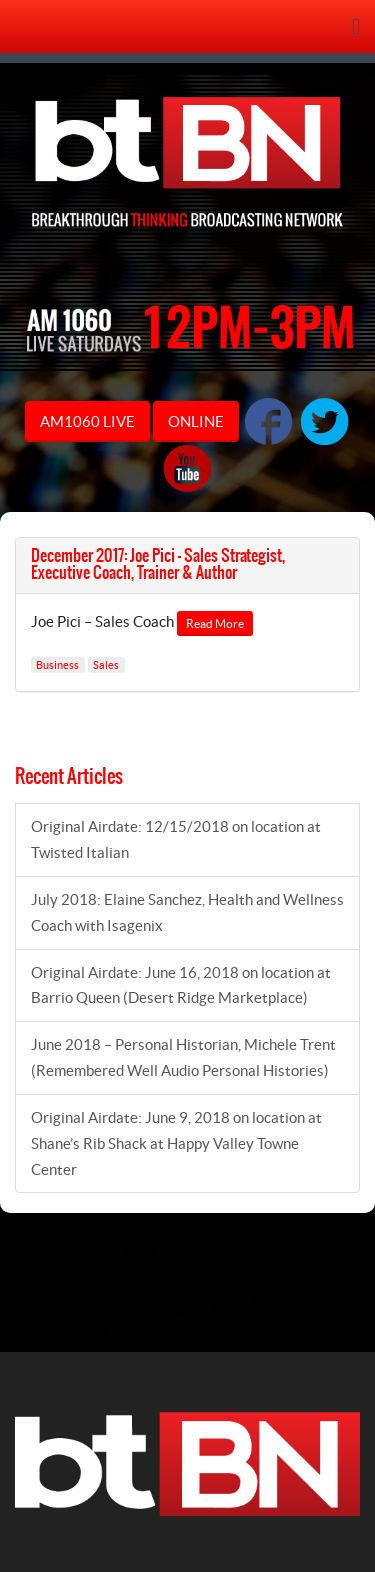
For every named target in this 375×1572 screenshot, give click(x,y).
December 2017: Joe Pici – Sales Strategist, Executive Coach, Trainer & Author (158, 565)
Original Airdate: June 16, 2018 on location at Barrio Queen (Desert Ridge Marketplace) (181, 985)
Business (57, 665)
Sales (106, 665)
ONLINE (196, 421)
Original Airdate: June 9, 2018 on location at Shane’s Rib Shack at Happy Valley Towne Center (176, 1143)
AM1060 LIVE (87, 421)
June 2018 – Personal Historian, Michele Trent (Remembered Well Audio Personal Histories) (183, 1057)
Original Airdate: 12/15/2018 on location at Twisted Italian (176, 839)
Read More (215, 623)
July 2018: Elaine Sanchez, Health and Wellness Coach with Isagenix (187, 912)
